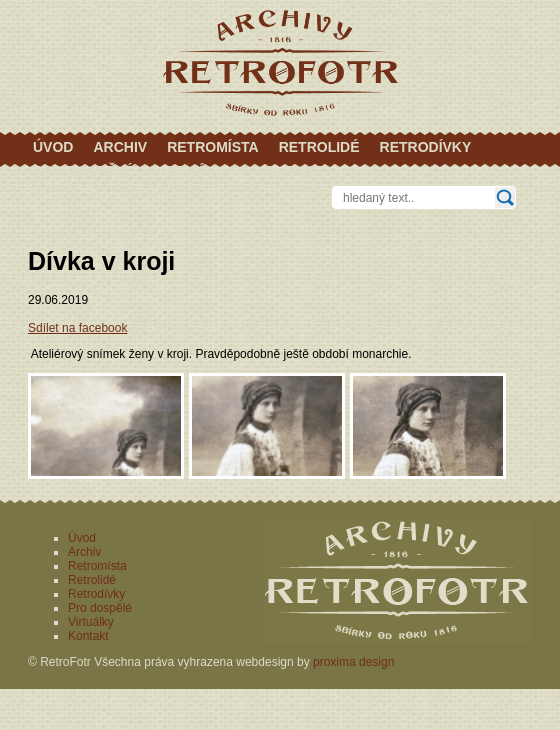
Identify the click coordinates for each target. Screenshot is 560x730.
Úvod (53, 147)
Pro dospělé (83, 171)
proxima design (353, 662)
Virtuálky (194, 171)
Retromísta (213, 147)
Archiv (120, 147)
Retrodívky (426, 147)
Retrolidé (319, 147)
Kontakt (287, 171)
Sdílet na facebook (77, 328)
